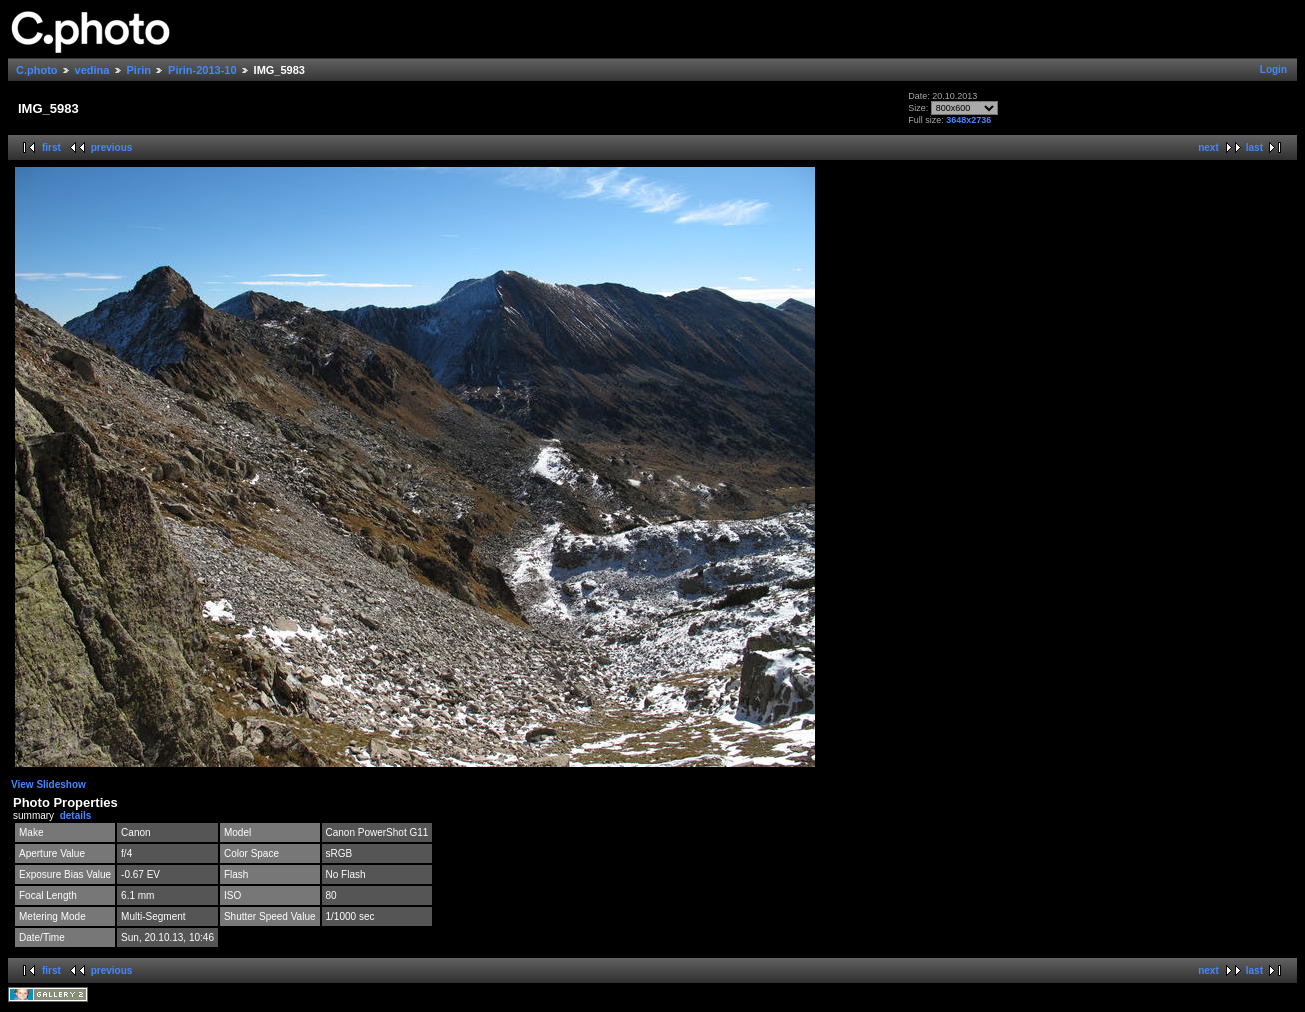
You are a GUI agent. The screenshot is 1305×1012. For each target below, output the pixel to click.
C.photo (37, 70)
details (76, 815)
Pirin (139, 70)
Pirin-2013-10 (202, 70)
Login (1273, 69)
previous (112, 147)
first (51, 147)
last (1254, 147)
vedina (92, 70)
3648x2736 (968, 120)
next (1208, 147)
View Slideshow (48, 784)
